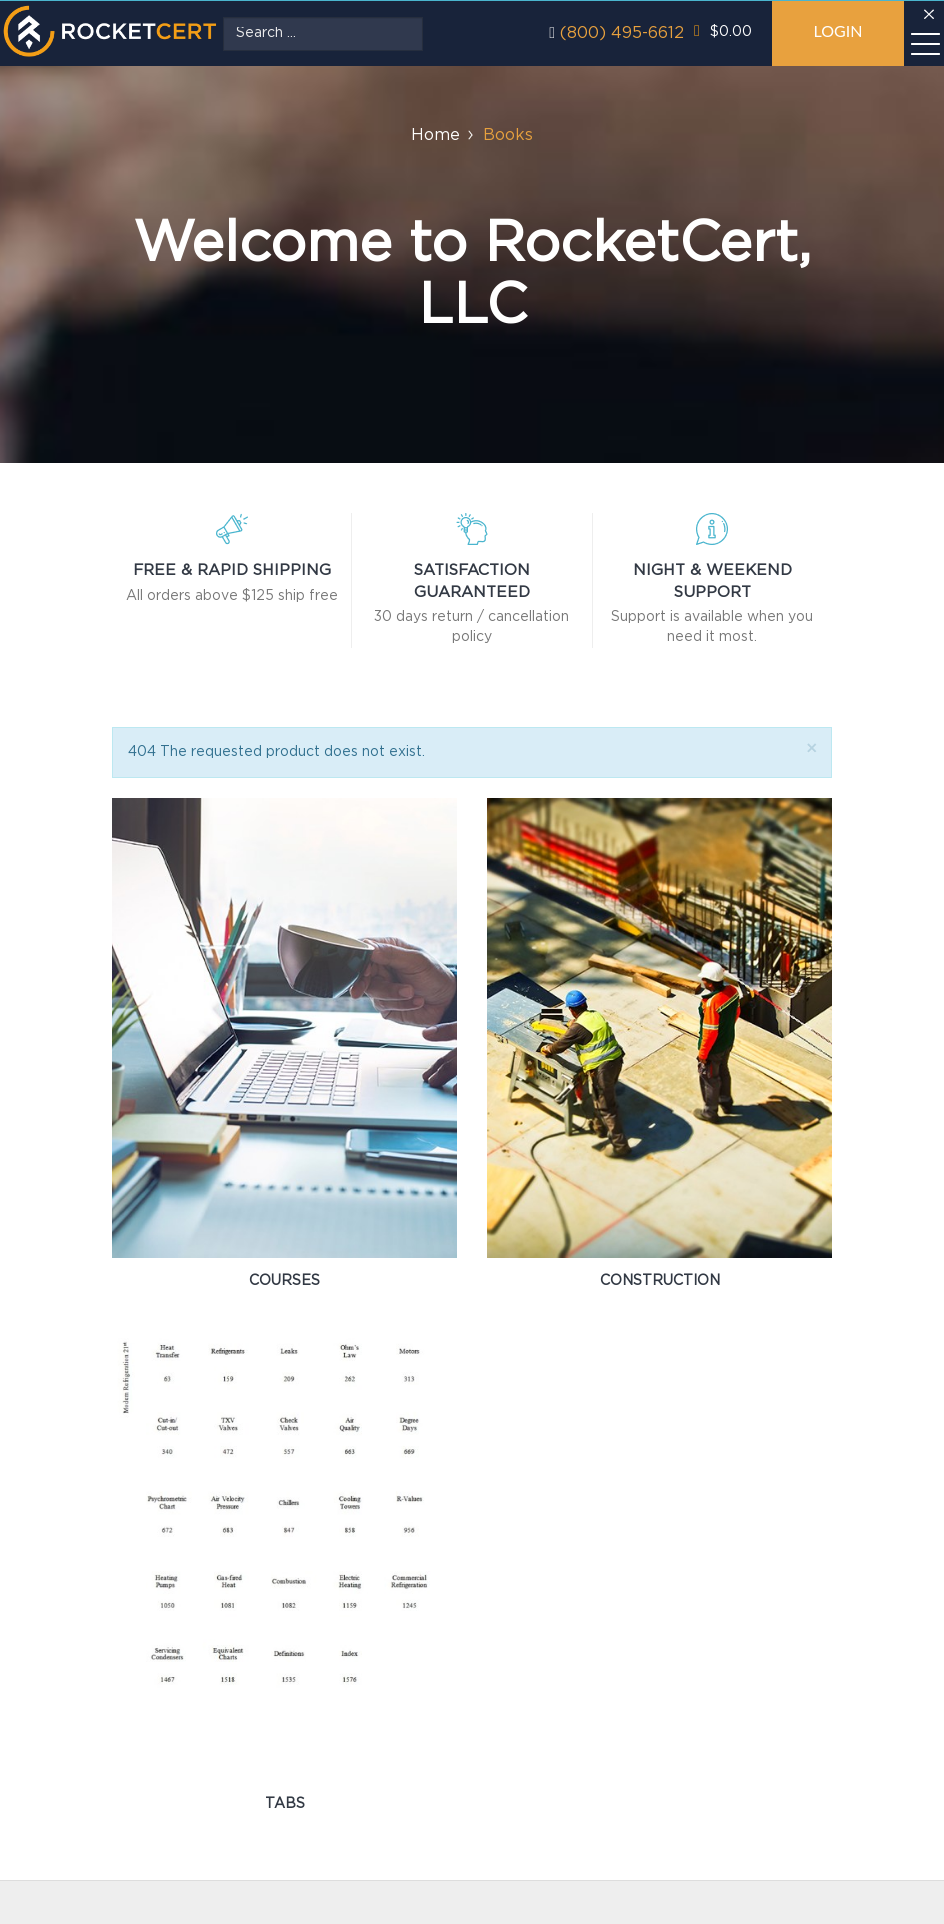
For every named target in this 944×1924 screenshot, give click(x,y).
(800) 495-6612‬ (622, 33)
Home (435, 135)
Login (837, 30)
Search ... (223, 17)
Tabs (285, 1804)
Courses (284, 1281)
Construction (660, 1281)
